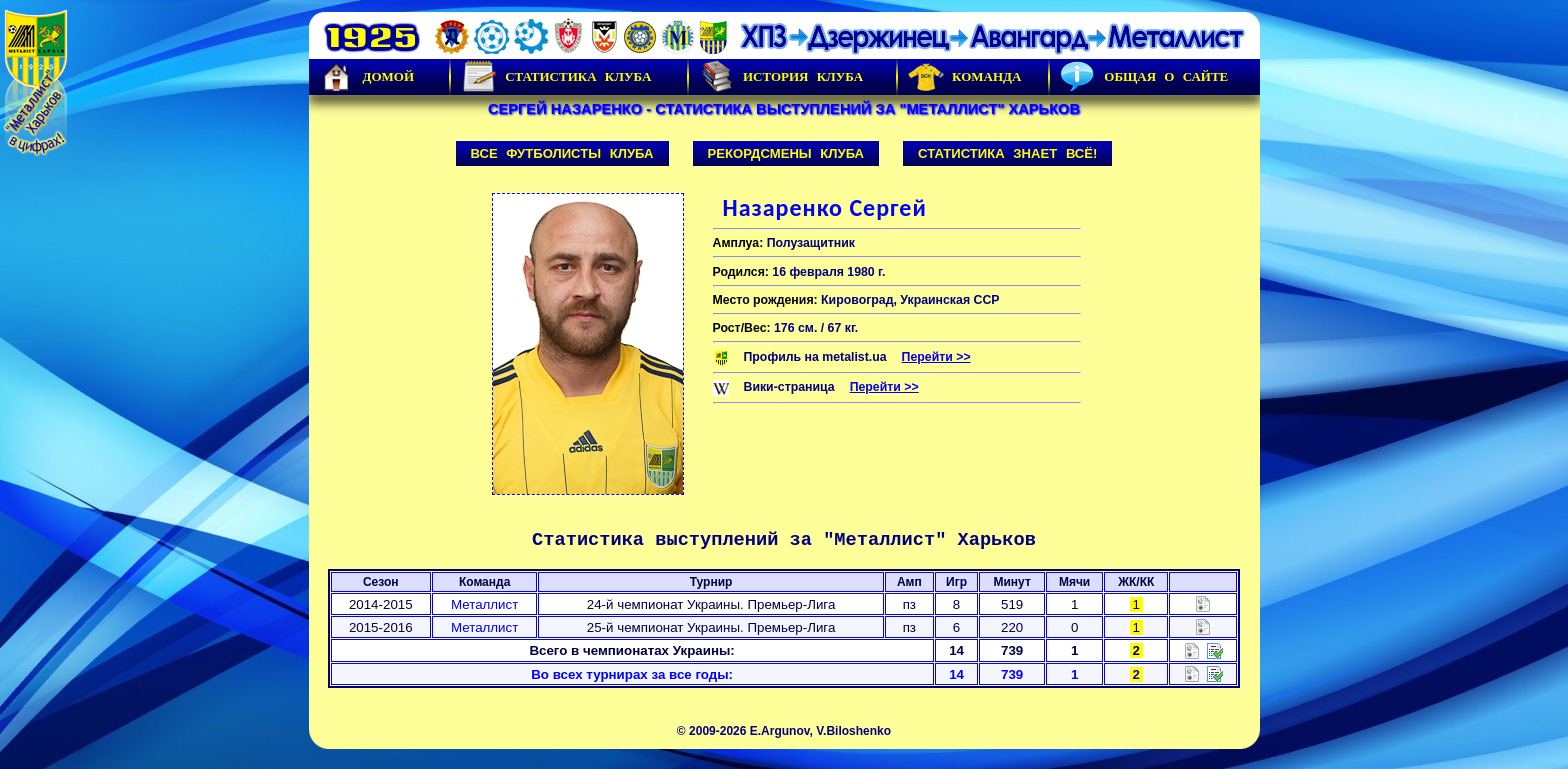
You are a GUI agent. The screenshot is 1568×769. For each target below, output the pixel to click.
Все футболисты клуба (562, 153)
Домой (367, 77)
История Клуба (781, 77)
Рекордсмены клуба (786, 153)
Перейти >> (936, 357)
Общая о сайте (1144, 77)
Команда (964, 77)
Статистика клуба (556, 77)
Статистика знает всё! (1007, 153)
